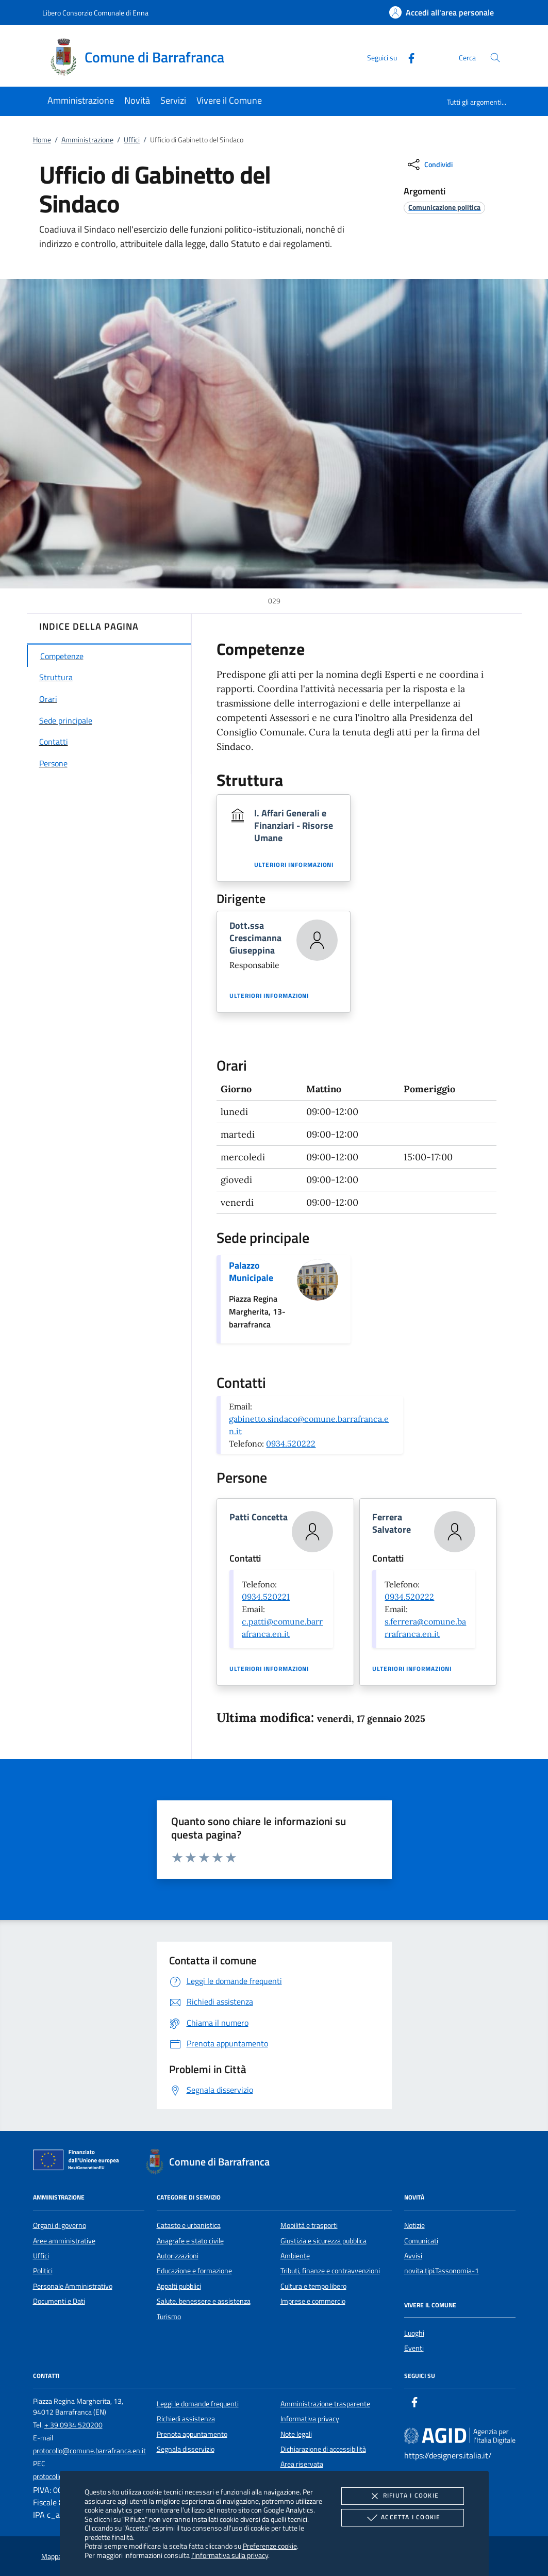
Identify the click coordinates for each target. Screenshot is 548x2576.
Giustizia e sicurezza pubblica (323, 2240)
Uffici (132, 139)
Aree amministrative (64, 2240)
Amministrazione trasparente (325, 2403)
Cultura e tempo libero (313, 2286)
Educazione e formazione (194, 2270)
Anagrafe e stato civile (190, 2240)
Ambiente (295, 2255)
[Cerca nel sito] (495, 57)
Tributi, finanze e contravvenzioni (330, 2270)
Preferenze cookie (270, 2545)
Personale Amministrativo (72, 2286)
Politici (43, 2270)
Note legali (296, 2434)
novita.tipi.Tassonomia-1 (441, 2270)
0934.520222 (290, 1443)
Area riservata (301, 2464)
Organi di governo (59, 2225)
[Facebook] (407, 57)
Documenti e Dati (59, 2301)
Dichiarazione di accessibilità (323, 2449)
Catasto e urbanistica (189, 2225)
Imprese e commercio (312, 2301)
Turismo (169, 2316)
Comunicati (421, 2240)
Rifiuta (403, 2496)
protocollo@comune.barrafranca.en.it (89, 2450)
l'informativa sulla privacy (229, 2555)
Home (42, 139)
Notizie (414, 2225)
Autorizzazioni (177, 2255)
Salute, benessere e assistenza (204, 2301)
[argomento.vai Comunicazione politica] (444, 207)
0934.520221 (266, 1596)
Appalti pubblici (179, 2286)
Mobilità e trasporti (309, 2225)
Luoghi (414, 2333)
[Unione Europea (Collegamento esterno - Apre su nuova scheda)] (79, 2161)
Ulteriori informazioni (294, 865)
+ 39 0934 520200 (73, 2425)
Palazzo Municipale (251, 1271)
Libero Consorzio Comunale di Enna (95, 12)
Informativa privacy (309, 2418)
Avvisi (413, 2255)
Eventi (414, 2348)
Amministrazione (87, 139)
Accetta (402, 2517)
